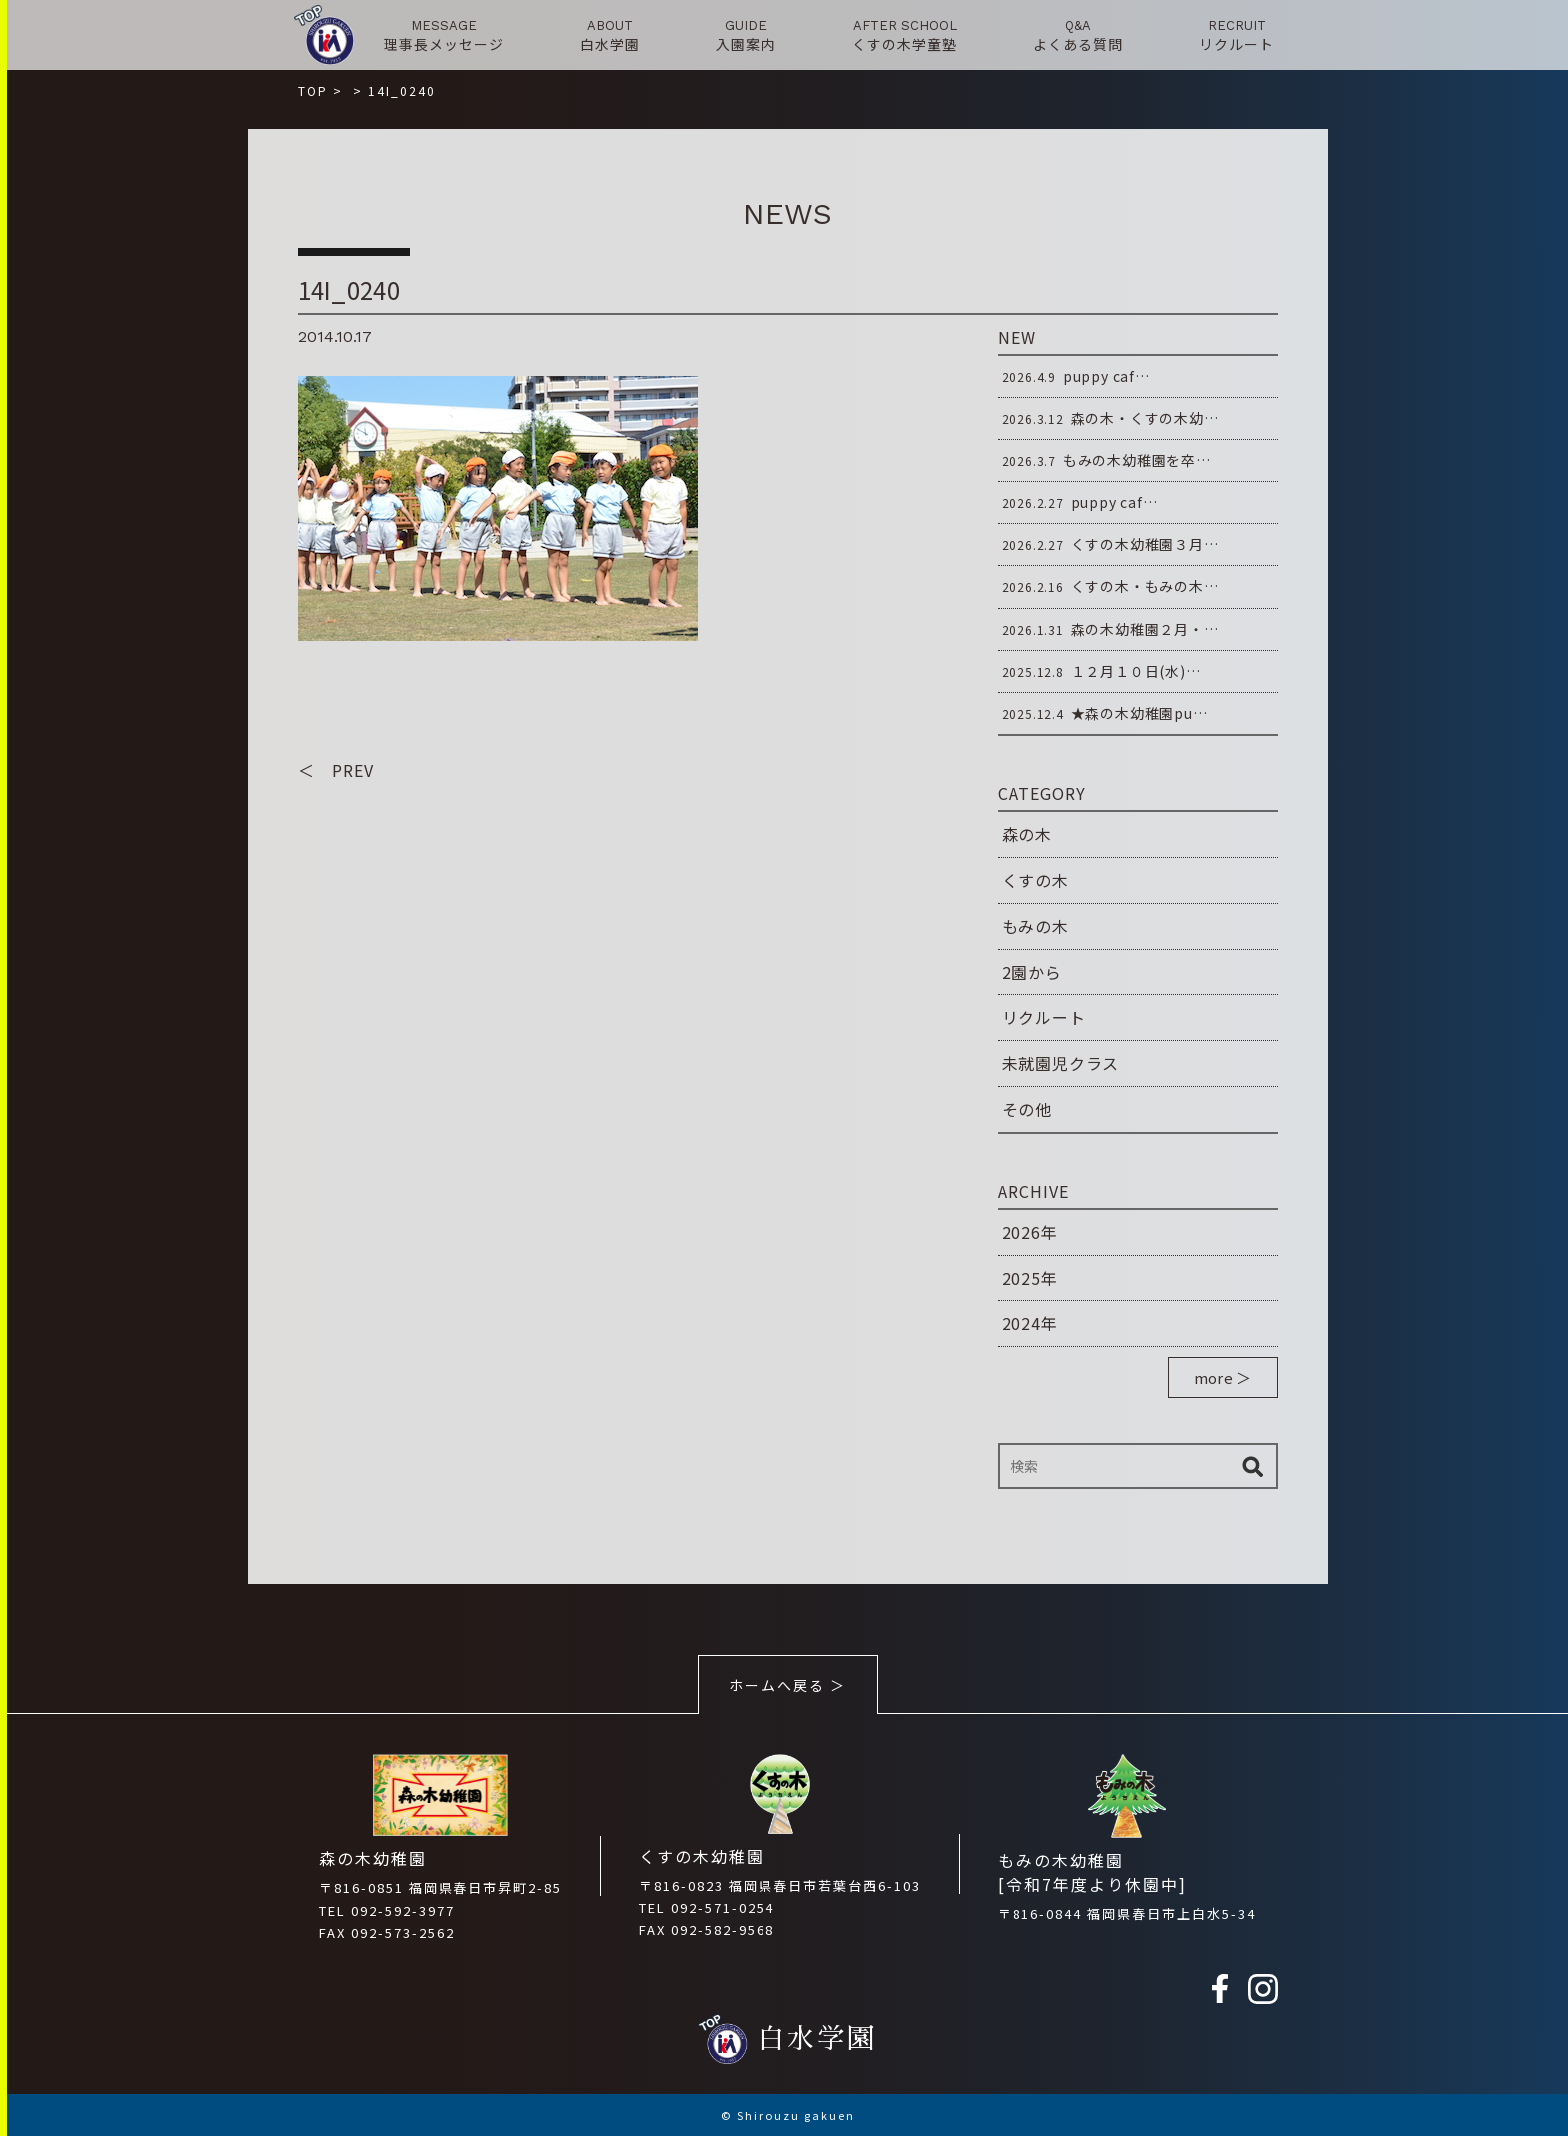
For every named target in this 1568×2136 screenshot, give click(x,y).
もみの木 (1035, 926)
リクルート (1044, 1017)
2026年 (1030, 1232)
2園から (1032, 972)
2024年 (1030, 1323)
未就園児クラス (1061, 1063)
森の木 (1027, 834)
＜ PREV (336, 771)
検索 (1253, 1466)
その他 (1027, 1109)
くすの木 (1035, 880)
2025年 (1030, 1278)
